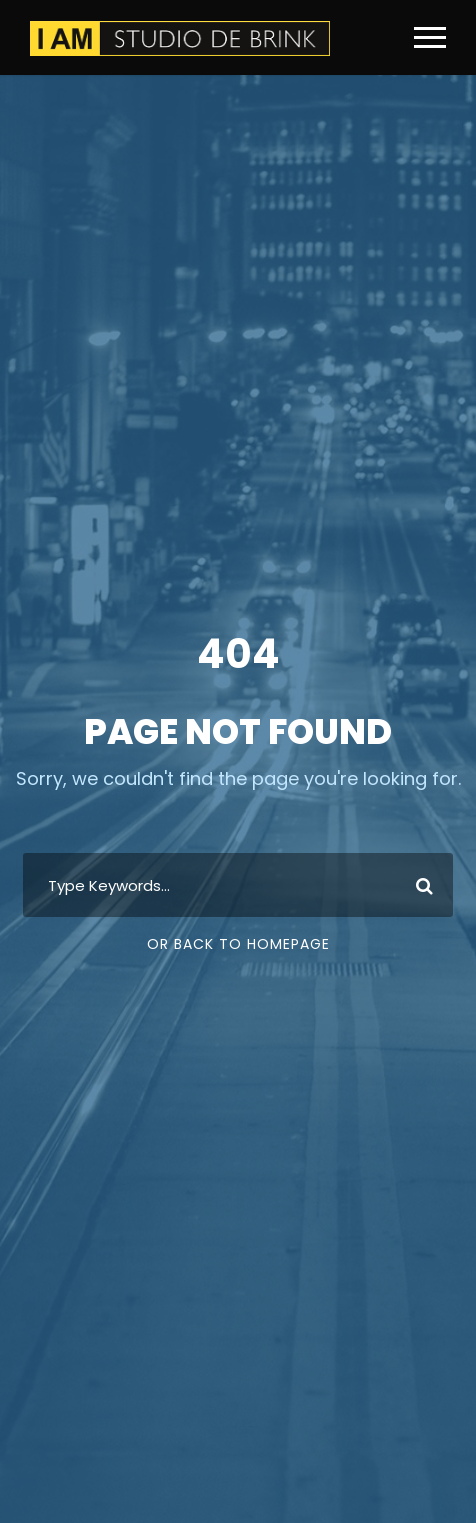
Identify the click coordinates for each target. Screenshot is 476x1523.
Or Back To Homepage (238, 944)
